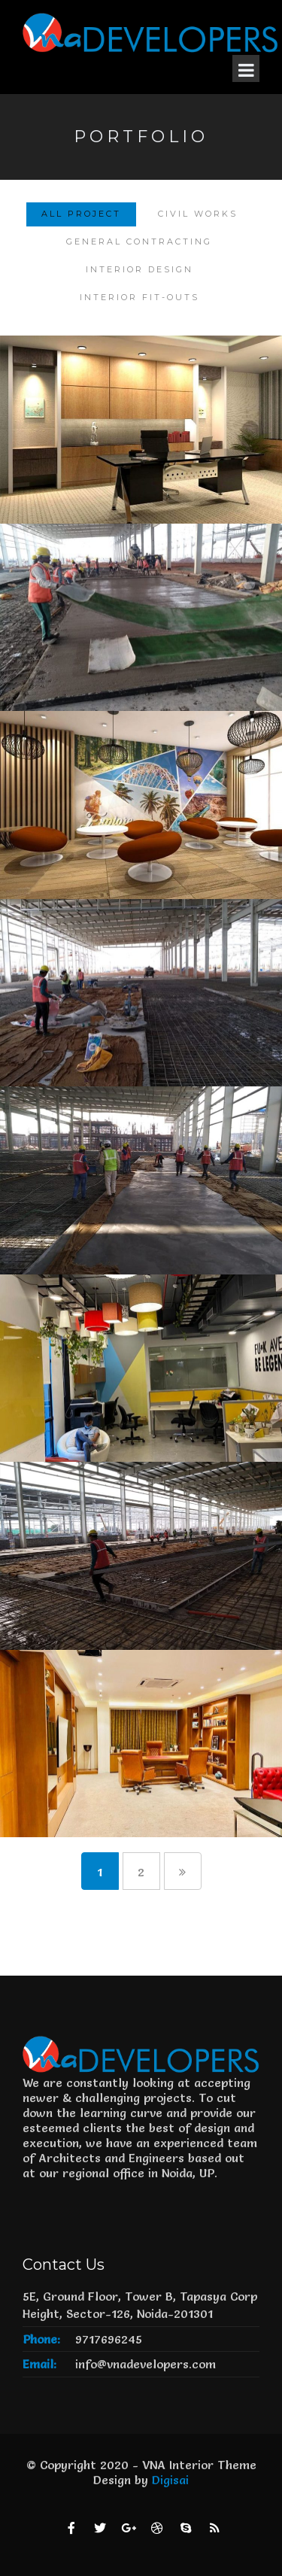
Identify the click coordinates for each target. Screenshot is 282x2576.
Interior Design (139, 269)
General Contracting (139, 241)
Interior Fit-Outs (139, 297)
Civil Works (198, 213)
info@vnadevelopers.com (145, 2363)
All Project (81, 213)
